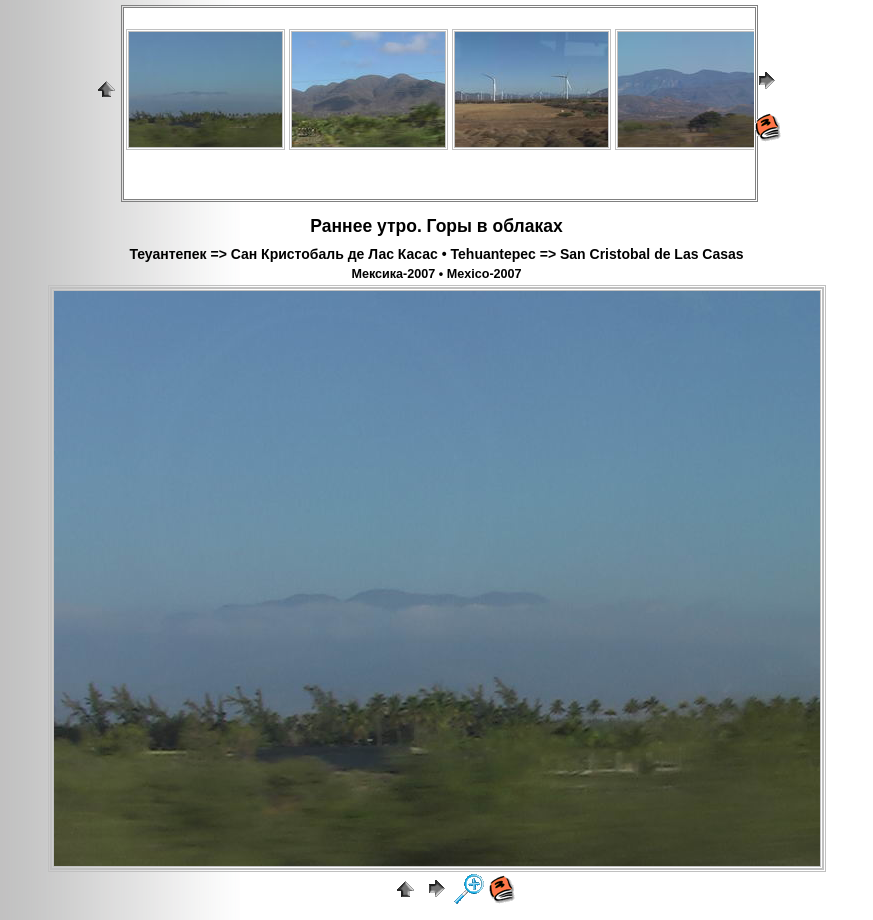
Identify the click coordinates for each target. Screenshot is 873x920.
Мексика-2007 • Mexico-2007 (436, 274)
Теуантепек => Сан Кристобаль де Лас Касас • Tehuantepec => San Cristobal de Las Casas (436, 254)
